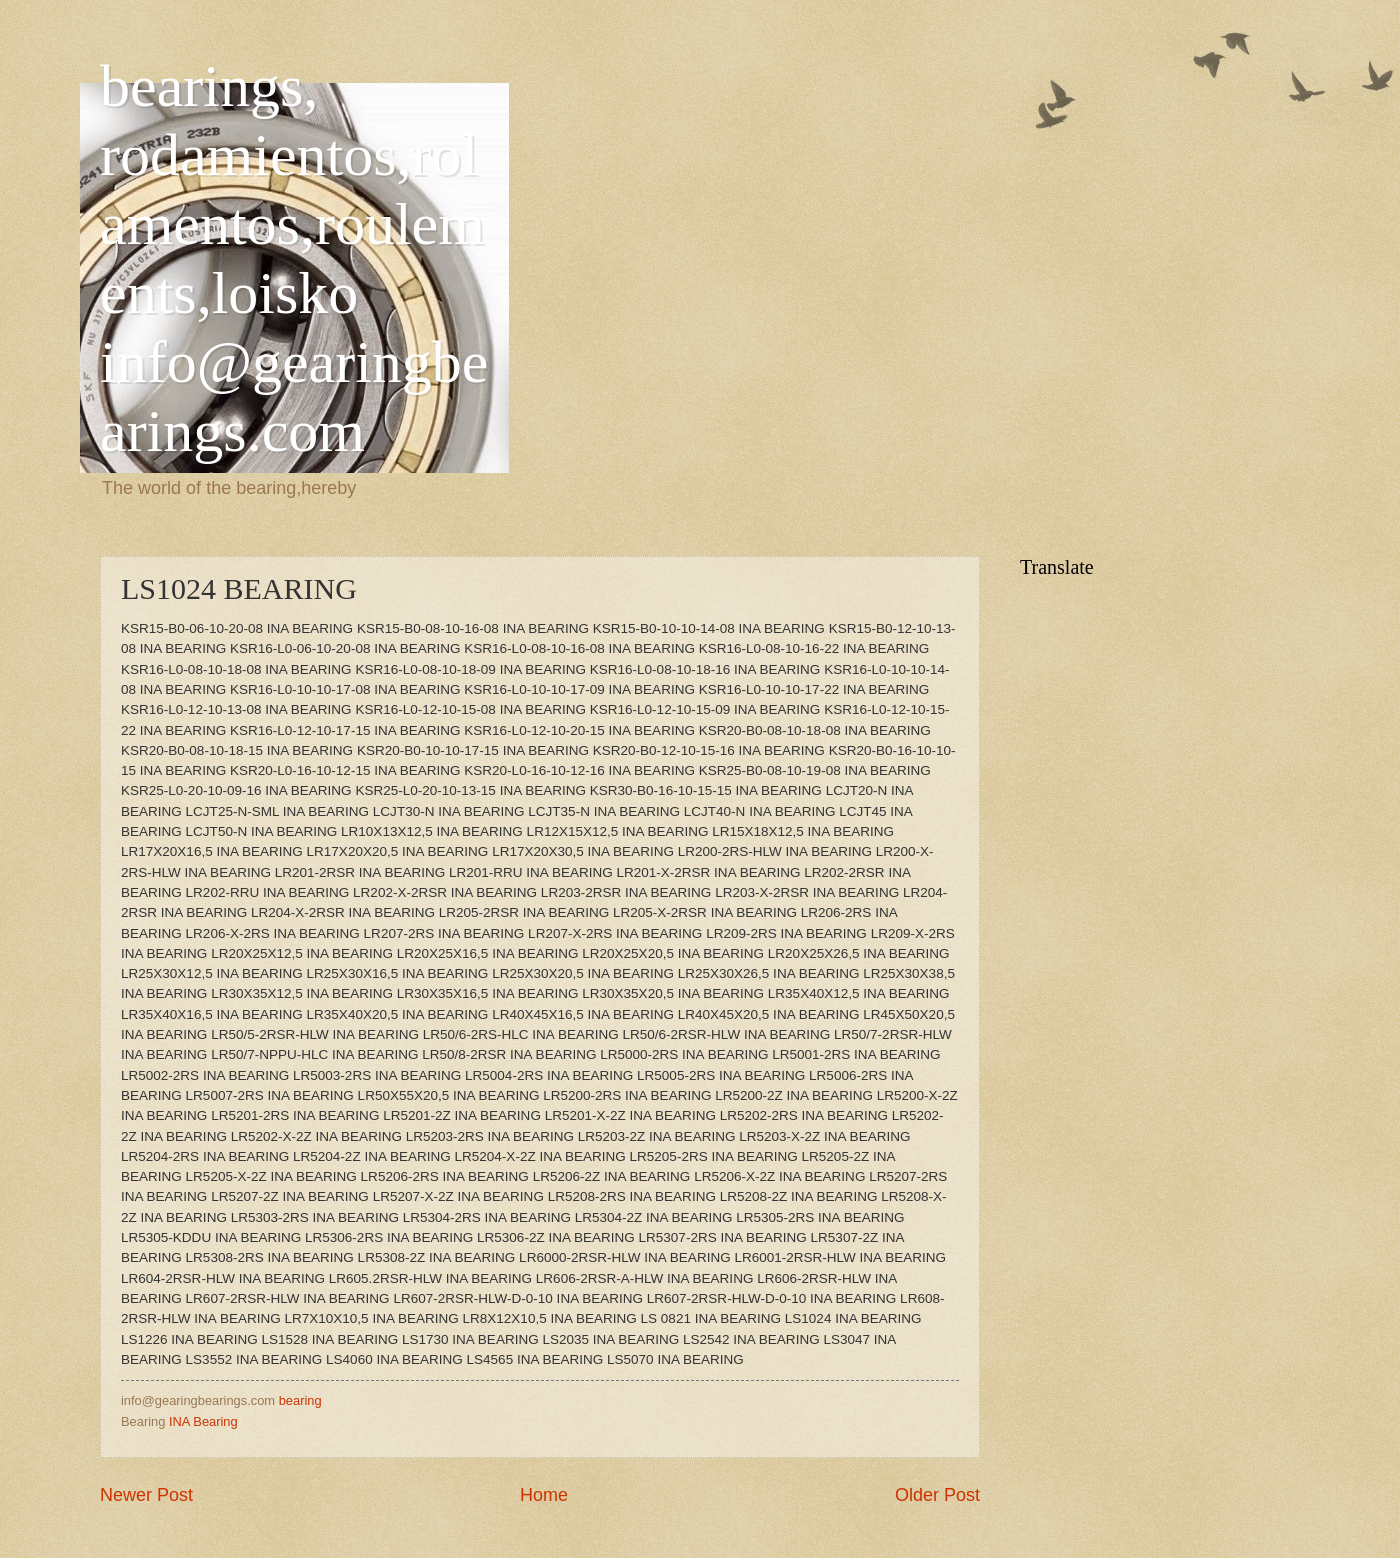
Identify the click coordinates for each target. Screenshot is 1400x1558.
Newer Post (146, 1495)
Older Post (937, 1495)
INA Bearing (203, 1421)
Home (544, 1495)
